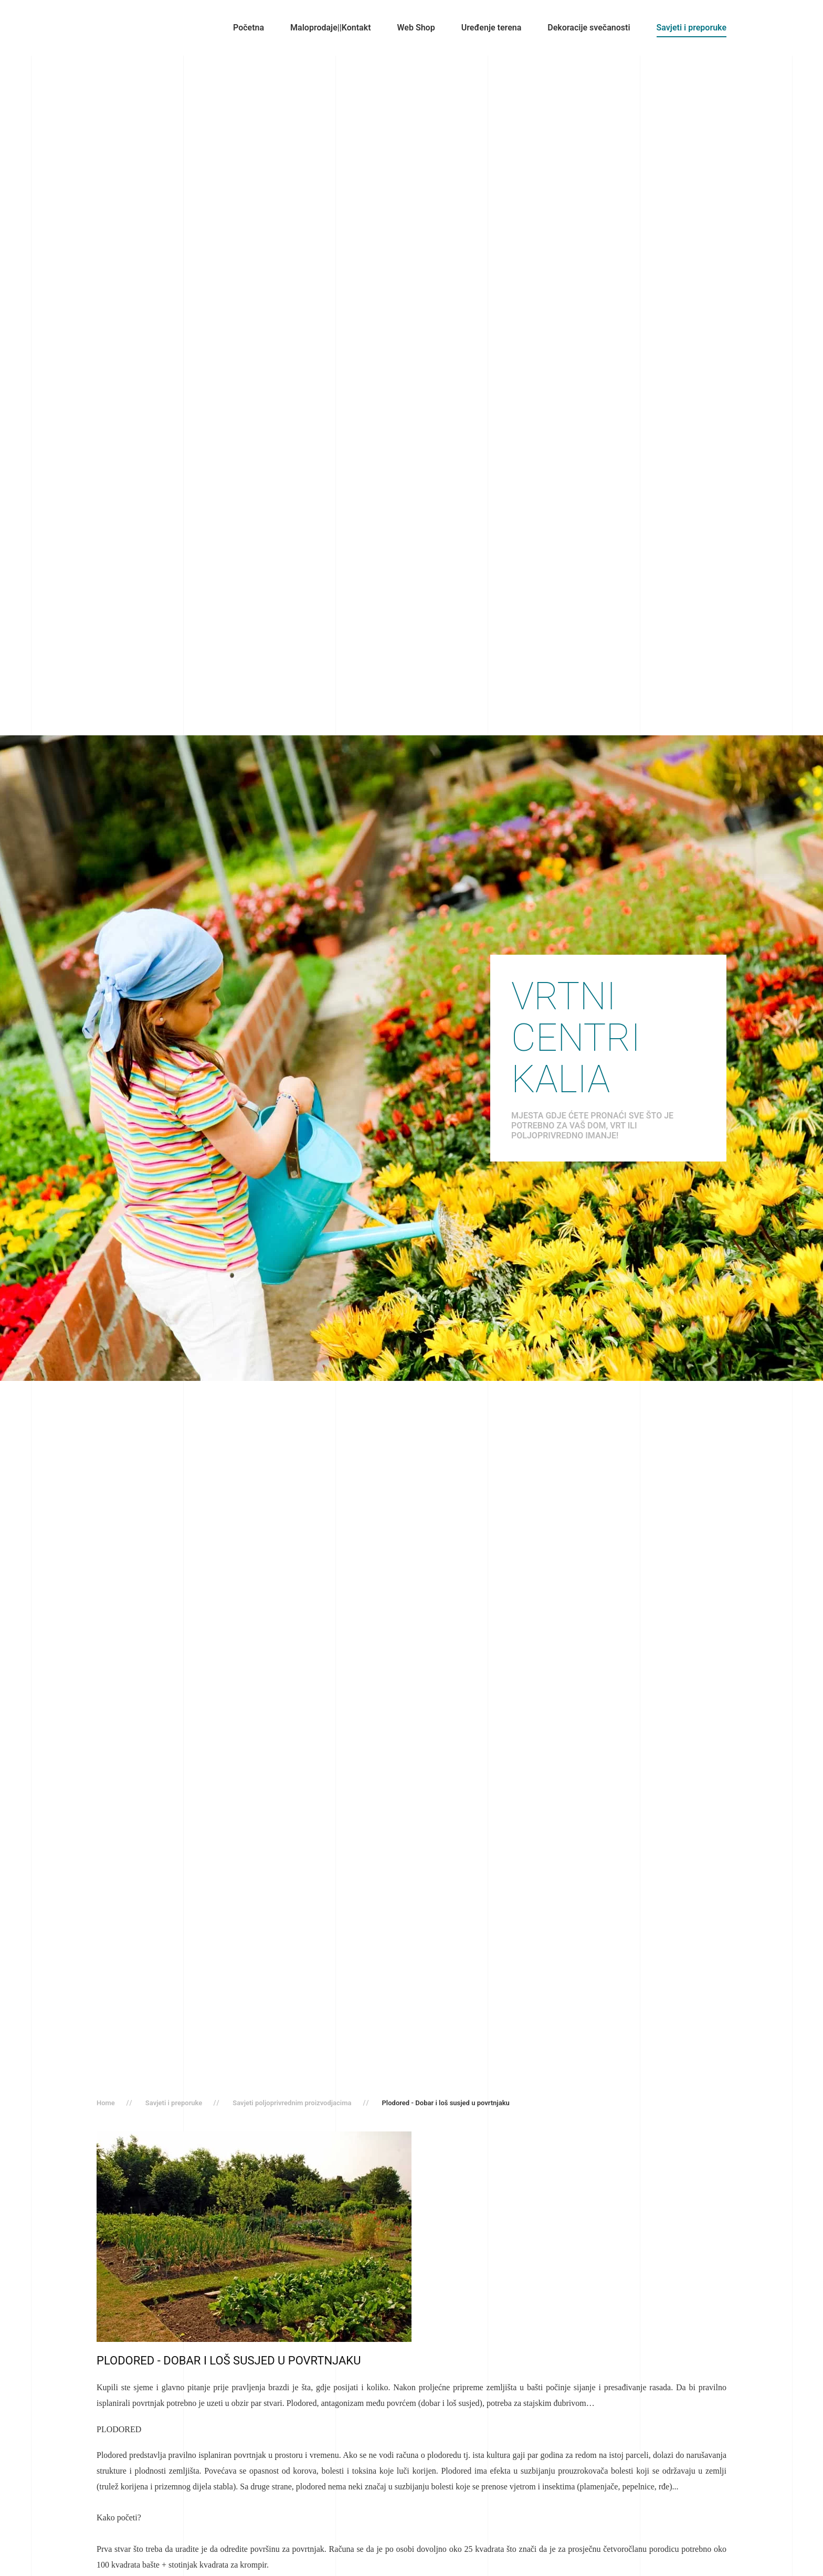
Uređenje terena (491, 28)
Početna (248, 28)
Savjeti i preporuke (691, 28)
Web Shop (416, 28)
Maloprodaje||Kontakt (330, 28)
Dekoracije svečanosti (588, 28)
